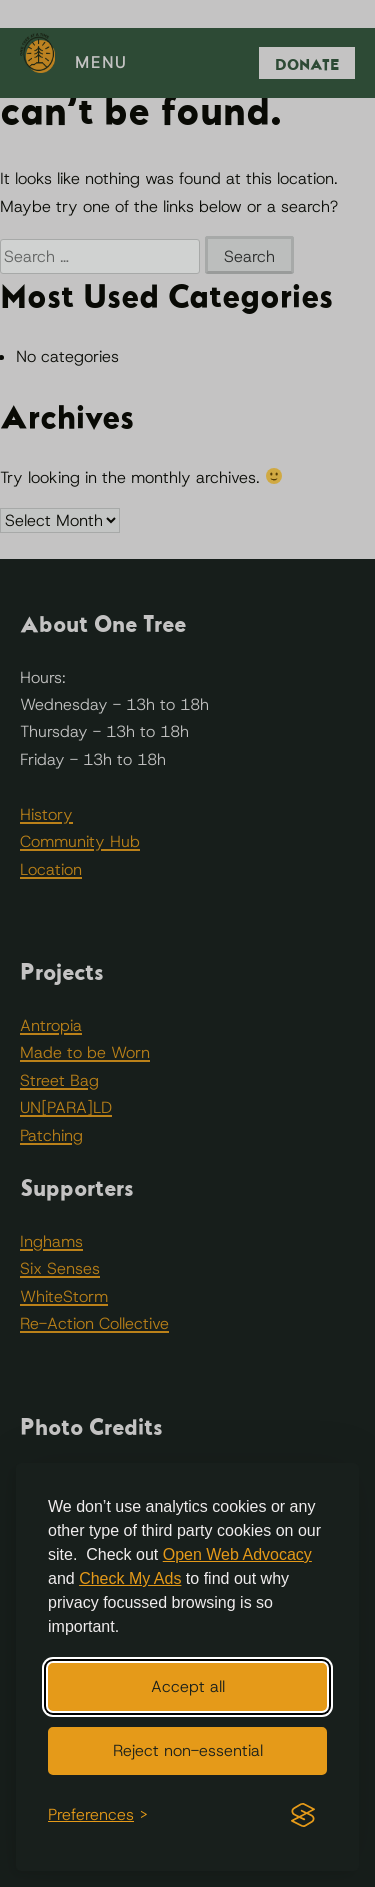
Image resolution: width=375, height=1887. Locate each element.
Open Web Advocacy (237, 1554)
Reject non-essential (188, 1750)
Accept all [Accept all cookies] (188, 1686)
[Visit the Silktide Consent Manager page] (303, 1815)
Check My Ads (130, 1578)
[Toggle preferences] (98, 1815)
